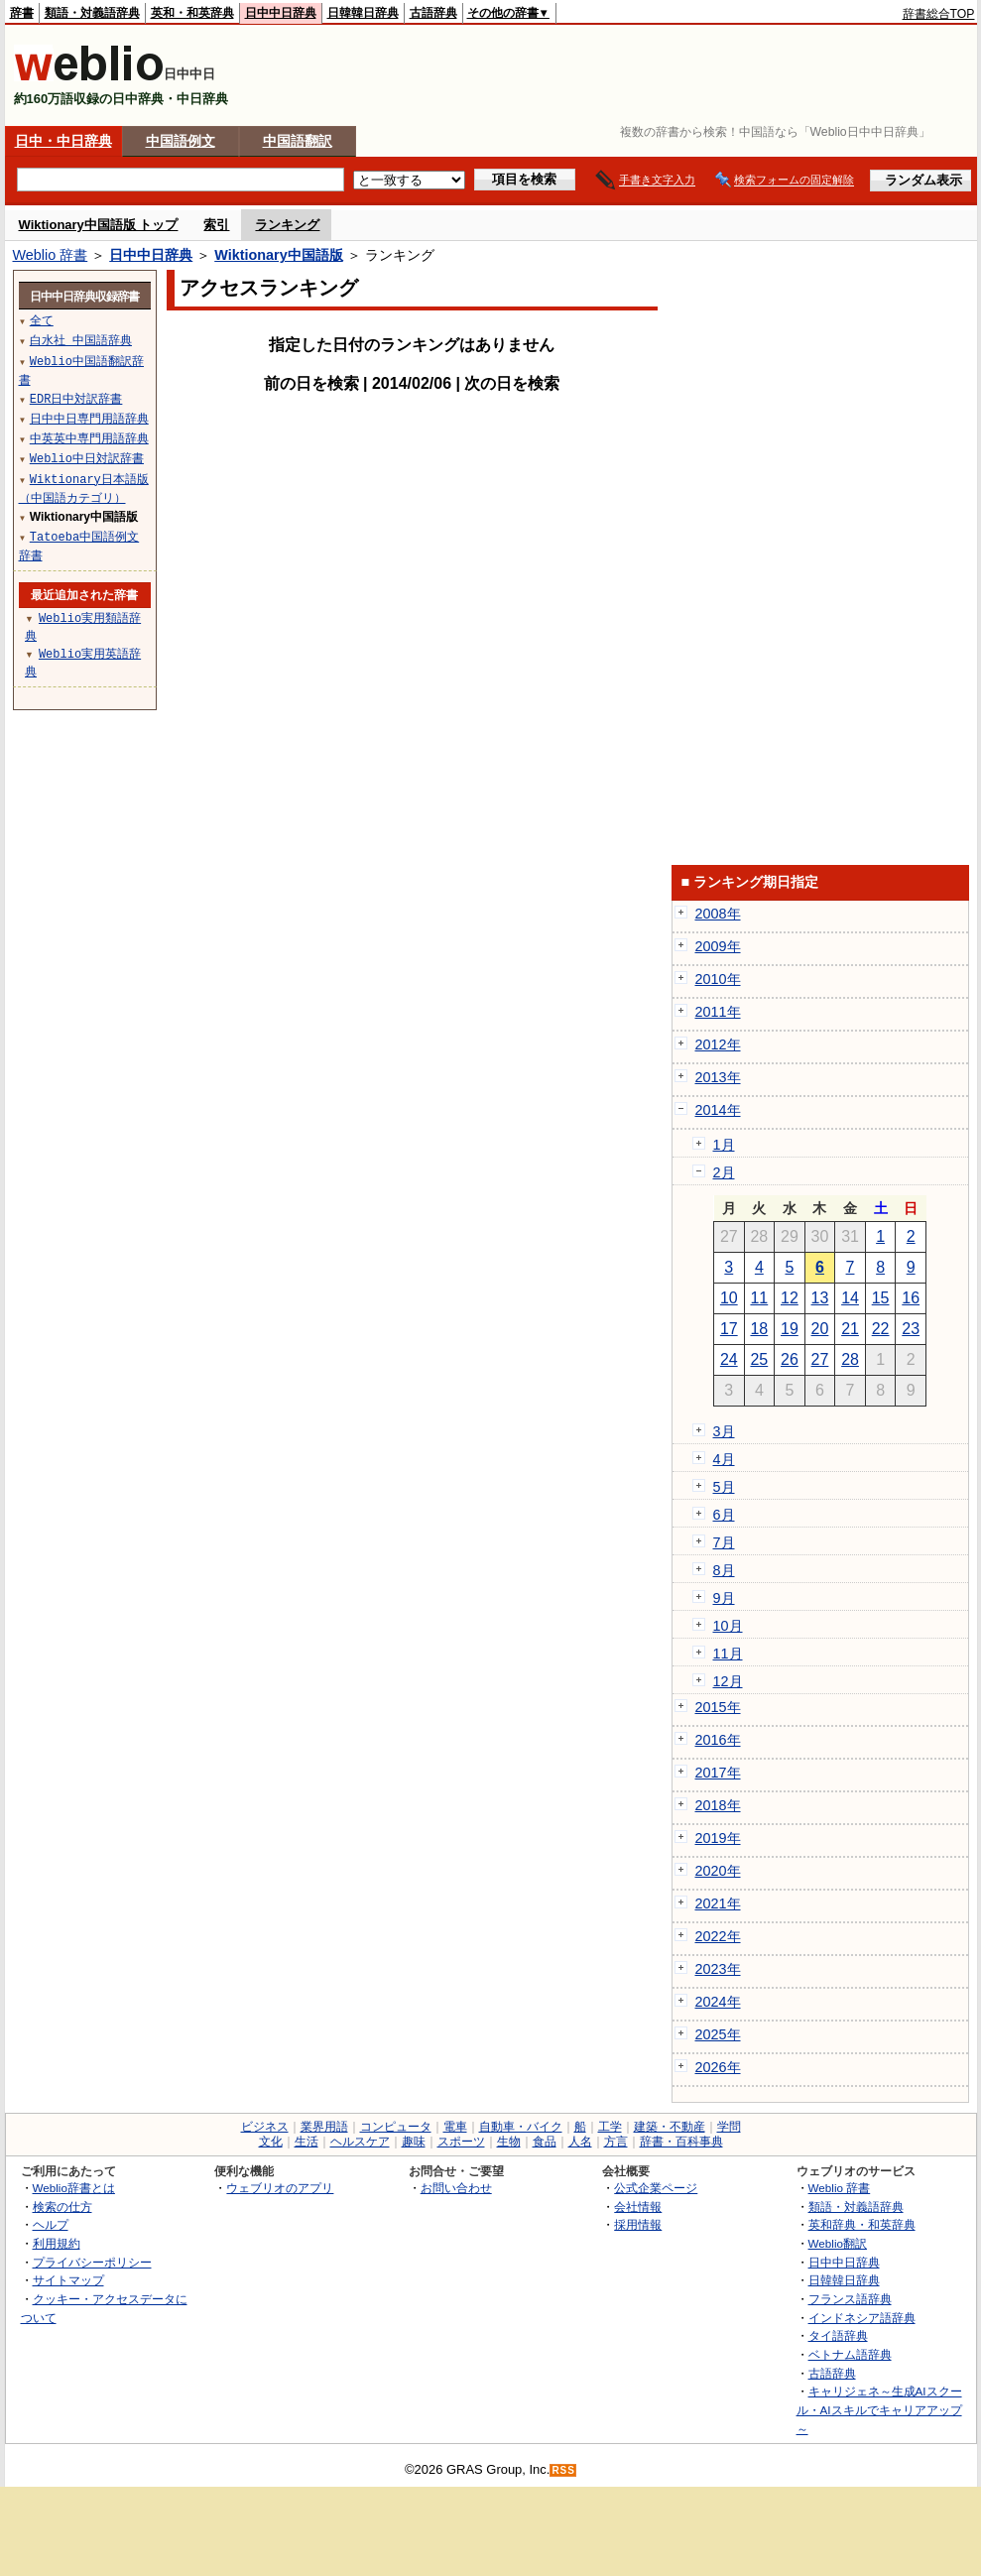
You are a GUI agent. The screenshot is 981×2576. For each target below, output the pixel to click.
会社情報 (638, 2206)
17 (729, 1328)
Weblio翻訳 (837, 2243)
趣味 (414, 2141)
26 (789, 1359)
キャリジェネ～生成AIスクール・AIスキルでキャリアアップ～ (879, 2409)
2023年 (718, 1969)
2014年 (718, 1110)
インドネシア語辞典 (862, 2317)
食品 (544, 2141)
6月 (724, 1515)
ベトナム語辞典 (850, 2354)
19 (789, 1328)
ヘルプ (50, 2224)
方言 (616, 2141)
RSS (563, 2470)
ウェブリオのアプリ (279, 2187)
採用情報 (638, 2224)
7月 (724, 1542)
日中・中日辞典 (63, 141)
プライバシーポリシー (92, 2262)
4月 (724, 1459)
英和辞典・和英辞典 (862, 2224)
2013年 (718, 1077)
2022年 (718, 1936)
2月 (724, 1172)
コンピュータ (395, 2127)
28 (850, 1359)
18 (759, 1328)
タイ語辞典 (838, 2335)
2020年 (718, 1871)
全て (42, 319)
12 (789, 1297)
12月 (728, 1681)
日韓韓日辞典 (363, 13)
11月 (728, 1653)
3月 (724, 1431)
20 (820, 1328)
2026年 (718, 2067)
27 (820, 1359)
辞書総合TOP (939, 14)
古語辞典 (433, 13)
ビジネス (265, 2127)
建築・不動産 (669, 2127)
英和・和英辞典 (192, 13)
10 (729, 1297)
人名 (580, 2141)
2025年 (718, 2034)
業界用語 (324, 2127)
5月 (724, 1487)
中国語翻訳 (297, 141)
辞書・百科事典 (681, 2141)
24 (729, 1359)
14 (850, 1297)
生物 (509, 2141)
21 (850, 1328)
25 (759, 1359)
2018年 (718, 1805)
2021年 (718, 1903)
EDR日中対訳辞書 (76, 398)
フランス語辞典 (850, 2298)
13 (820, 1297)
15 (881, 1297)
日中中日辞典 (280, 13)
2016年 (718, 1740)
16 (911, 1297)
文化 (271, 2141)
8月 (724, 1570)
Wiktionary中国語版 (278, 255)
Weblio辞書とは (74, 2187)
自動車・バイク (520, 2127)
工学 (610, 2127)
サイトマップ (68, 2279)
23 (911, 1328)
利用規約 (56, 2243)
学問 (729, 2127)
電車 (455, 2127)
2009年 (718, 946)
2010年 (718, 979)
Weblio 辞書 (50, 255)
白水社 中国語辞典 (81, 339)
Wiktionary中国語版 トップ (99, 224)
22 (881, 1328)
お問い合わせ (456, 2187)
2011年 (718, 1012)
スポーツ (461, 2141)
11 (759, 1297)
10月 (728, 1626)
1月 (724, 1145)
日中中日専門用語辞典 (89, 418)
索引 (216, 224)
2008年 (718, 913)
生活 (306, 2141)
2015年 (718, 1707)
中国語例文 (180, 141)
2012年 (718, 1044)
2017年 (718, 1772)
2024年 (718, 2002)
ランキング (287, 224)
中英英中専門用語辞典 (89, 437)
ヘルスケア (360, 2141)
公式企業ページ (655, 2187)
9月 (724, 1598)
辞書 (22, 13)
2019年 (718, 1838)
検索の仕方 (62, 2206)
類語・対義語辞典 (92, 13)
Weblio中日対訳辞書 (87, 457)
